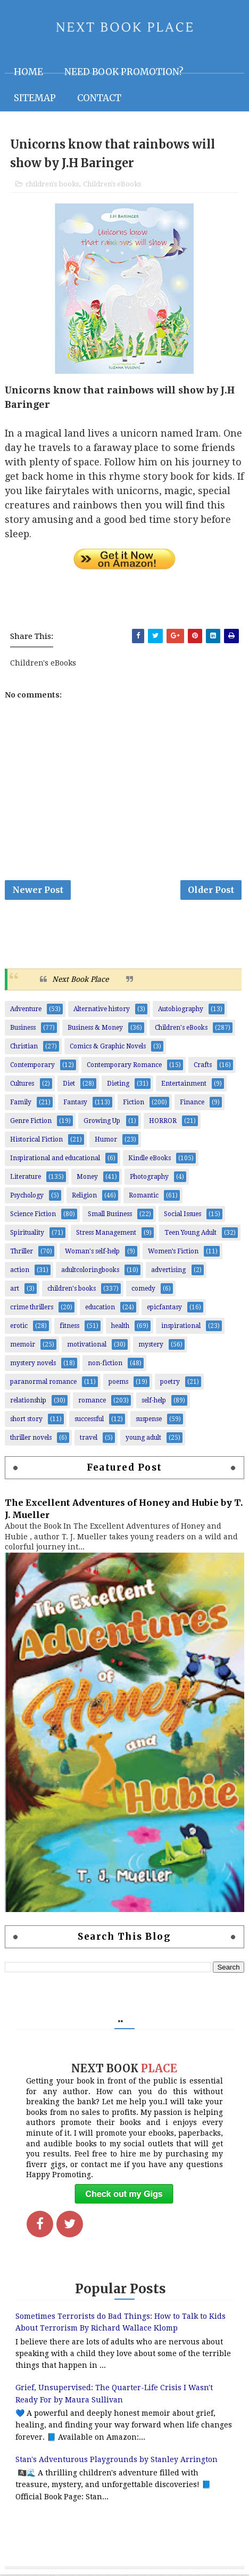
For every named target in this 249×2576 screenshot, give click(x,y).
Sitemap (35, 98)
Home (28, 72)
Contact (99, 98)
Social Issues (182, 1215)
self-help (154, 1402)
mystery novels (33, 1364)
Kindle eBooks (149, 1159)
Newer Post (37, 890)
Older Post (211, 890)
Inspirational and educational (55, 1159)
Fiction (133, 1103)
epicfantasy (164, 1308)
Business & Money (95, 1029)
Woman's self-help (92, 1253)
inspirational (181, 1327)
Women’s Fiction (173, 1253)
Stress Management (106, 1234)
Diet (69, 1085)
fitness (69, 1327)
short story (26, 1420)
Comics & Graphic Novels (108, 1048)
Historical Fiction (36, 1141)
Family (20, 1103)
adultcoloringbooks (90, 1271)
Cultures (22, 1085)
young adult (143, 1439)
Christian (24, 1048)
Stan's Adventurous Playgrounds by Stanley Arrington (116, 2460)
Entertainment (183, 1085)
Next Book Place (80, 981)
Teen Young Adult (190, 1234)
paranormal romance (43, 1383)
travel (88, 1439)
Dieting (118, 1085)
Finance (192, 1103)
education (100, 1308)
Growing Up (102, 1122)
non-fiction (105, 1364)
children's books (52, 184)
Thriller (21, 1253)
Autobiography (180, 1010)
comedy (143, 1290)
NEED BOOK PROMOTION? (124, 72)
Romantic (144, 1197)
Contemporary (32, 1066)
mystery (150, 1346)
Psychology (27, 1197)
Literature (25, 1178)
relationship (28, 1402)
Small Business (110, 1215)
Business (23, 1029)
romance (92, 1402)
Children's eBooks (112, 184)
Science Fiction (33, 1215)
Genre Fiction (31, 1122)
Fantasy (75, 1103)
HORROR (163, 1122)
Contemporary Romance (124, 1066)
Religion (84, 1197)
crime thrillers (31, 1308)
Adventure (26, 1010)
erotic (19, 1327)
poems (118, 1383)
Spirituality (27, 1234)
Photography (149, 1178)
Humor (106, 1141)
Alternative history (101, 1010)
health (120, 1327)
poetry (170, 1383)
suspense (149, 1420)
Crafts (203, 1066)
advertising (168, 1271)
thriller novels (31, 1439)
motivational (86, 1346)
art (14, 1290)
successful (89, 1420)
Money (87, 1178)
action (19, 1271)
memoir (22, 1346)
